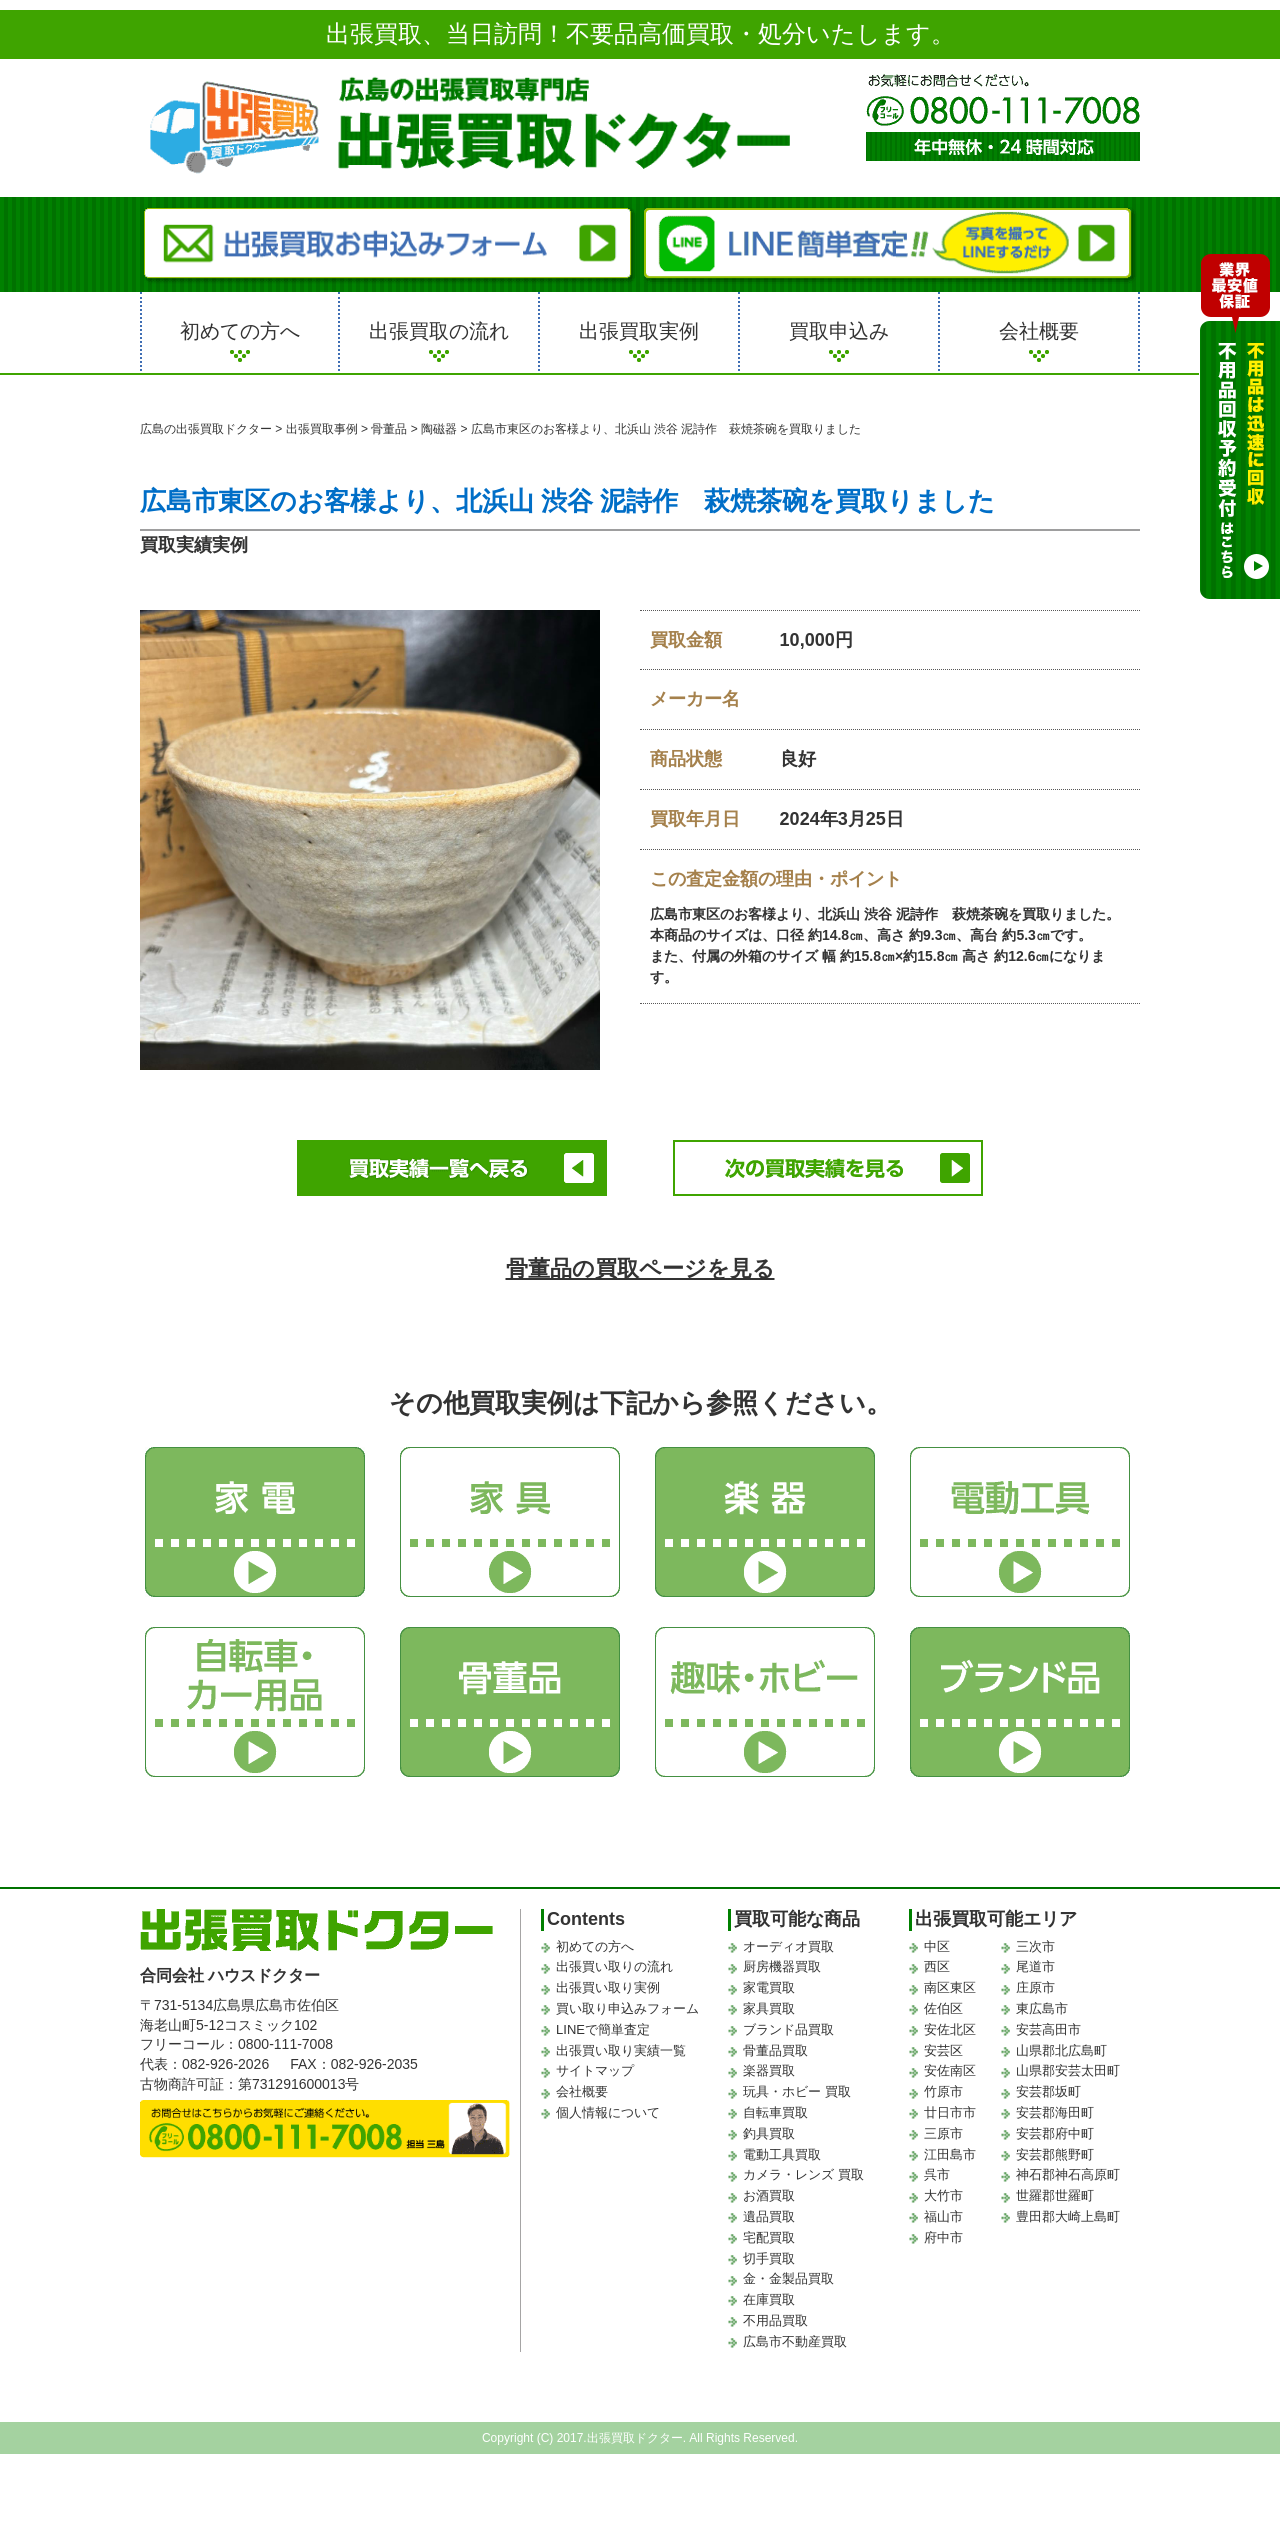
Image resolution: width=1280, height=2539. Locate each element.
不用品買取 (775, 2320)
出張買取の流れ (439, 331)
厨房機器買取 (782, 1966)
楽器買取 (769, 2070)
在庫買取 (769, 2299)
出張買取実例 (639, 331)
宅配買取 (769, 2237)
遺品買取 (769, 2216)
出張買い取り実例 (608, 1987)
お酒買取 (769, 2195)
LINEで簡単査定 (603, 2029)
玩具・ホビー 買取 (797, 2091)
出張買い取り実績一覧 (621, 2050)
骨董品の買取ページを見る (640, 1268)
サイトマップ (595, 2070)
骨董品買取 (775, 2050)
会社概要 (1039, 331)
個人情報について (608, 2112)
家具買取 (769, 2008)
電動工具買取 (782, 2154)
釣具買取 (769, 2133)
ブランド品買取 (788, 2029)
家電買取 (769, 1987)
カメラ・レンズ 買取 (803, 2174)
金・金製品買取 (788, 2278)
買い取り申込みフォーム (627, 2008)
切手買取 (769, 2257)
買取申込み (839, 331)
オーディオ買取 (788, 1946)
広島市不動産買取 (795, 2341)
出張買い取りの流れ (614, 1966)
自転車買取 (775, 2112)
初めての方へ (240, 331)
